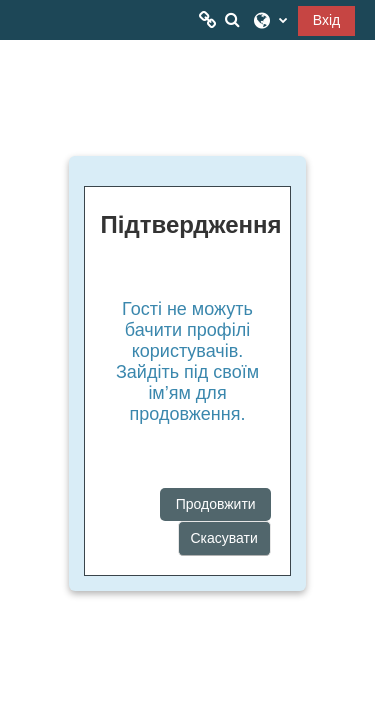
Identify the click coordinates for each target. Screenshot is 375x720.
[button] (232, 20)
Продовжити (216, 504)
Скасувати (224, 538)
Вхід (326, 20)
